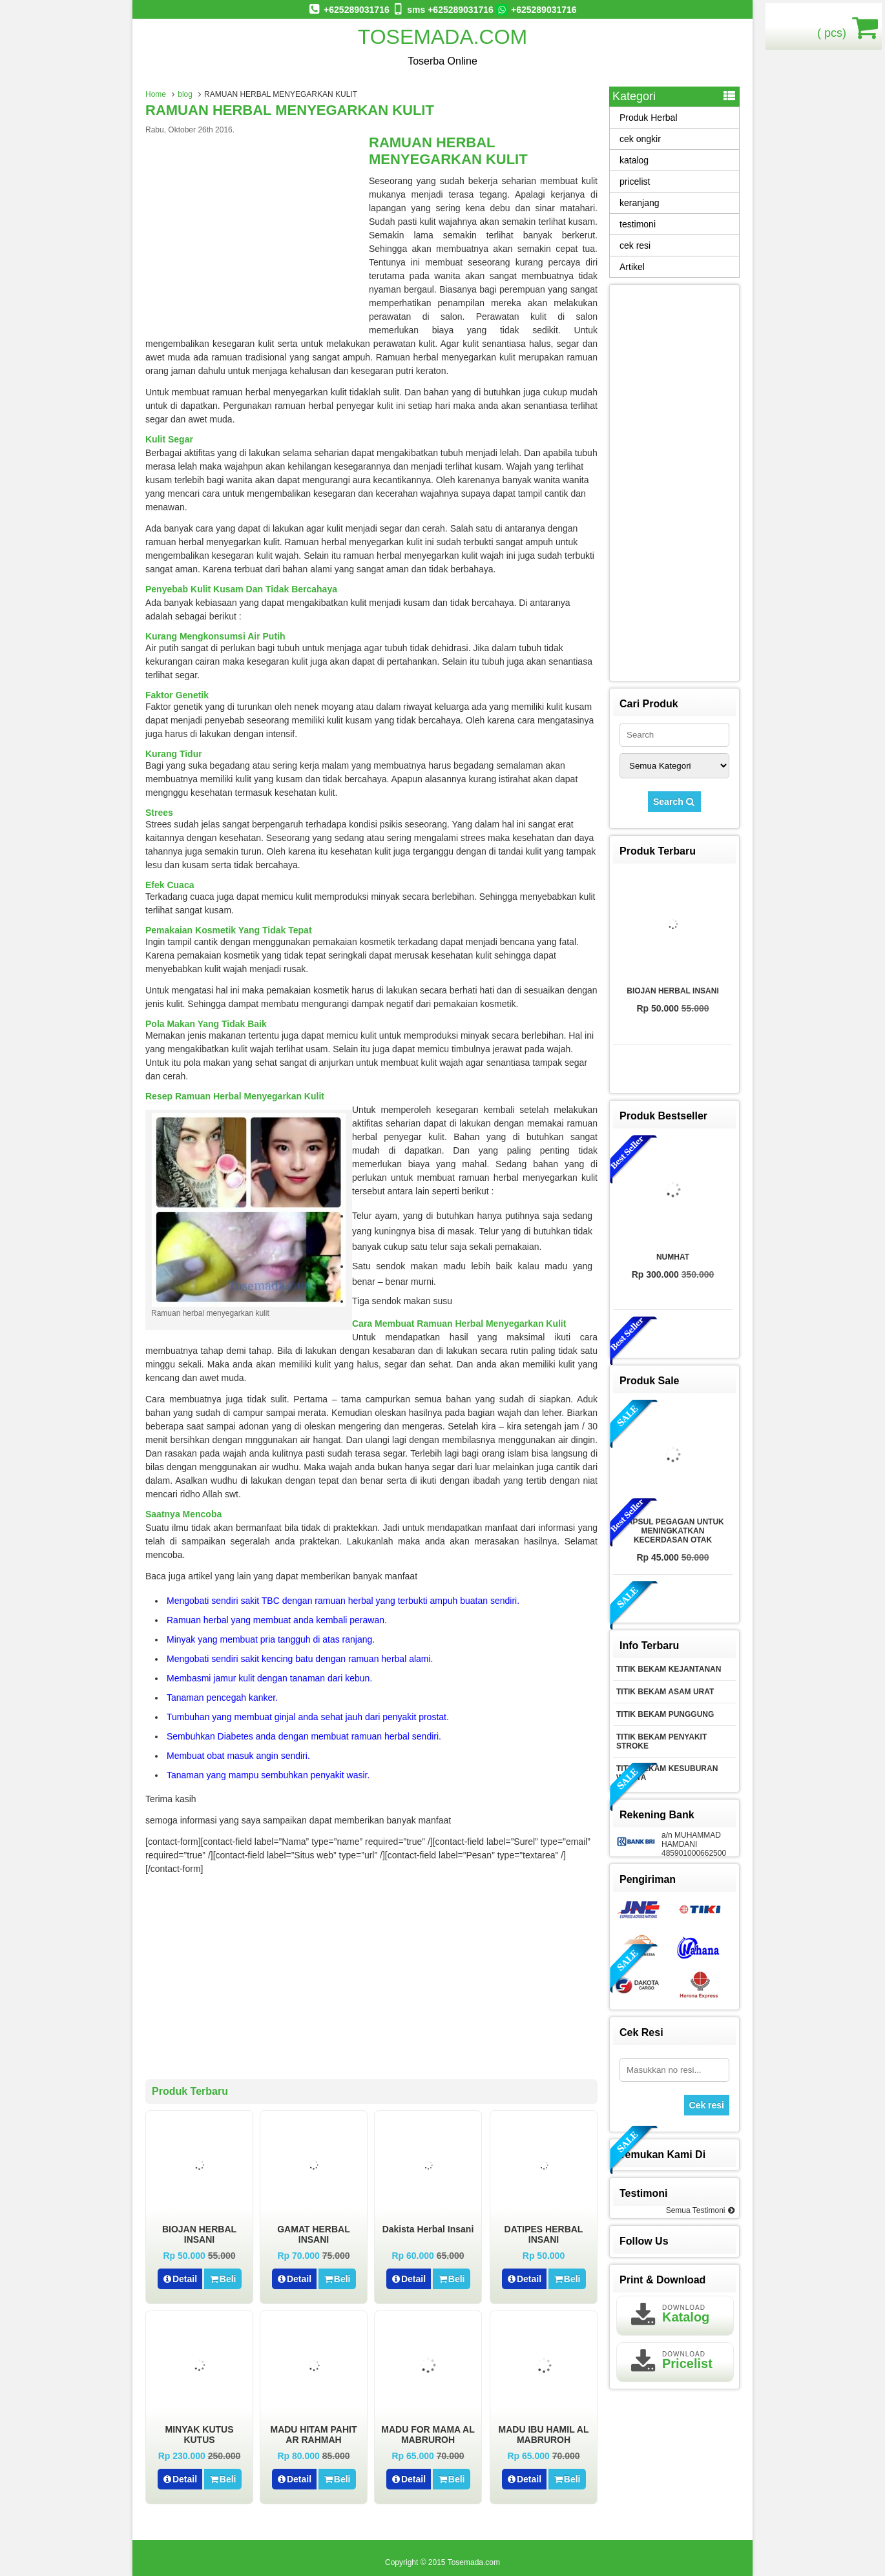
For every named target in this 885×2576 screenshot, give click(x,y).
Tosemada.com (443, 36)
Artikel (632, 267)
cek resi (635, 245)
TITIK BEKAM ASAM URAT (665, 1691)
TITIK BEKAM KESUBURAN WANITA (667, 1773)
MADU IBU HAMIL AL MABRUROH (544, 2434)
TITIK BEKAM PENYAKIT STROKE (661, 1741)
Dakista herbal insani (428, 2229)
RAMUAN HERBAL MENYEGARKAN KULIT (289, 110)
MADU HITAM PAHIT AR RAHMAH (313, 2434)
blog (185, 94)
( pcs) (833, 27)
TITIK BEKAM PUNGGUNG (665, 1714)
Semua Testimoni (701, 2210)
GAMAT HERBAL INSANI (313, 2234)
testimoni (638, 224)
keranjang (640, 203)
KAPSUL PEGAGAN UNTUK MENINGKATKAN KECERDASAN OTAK (672, 1530)
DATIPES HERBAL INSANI (544, 2234)
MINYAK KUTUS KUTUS (199, 2434)
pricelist (635, 181)
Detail (180, 2279)
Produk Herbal (649, 117)
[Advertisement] (253, 231)
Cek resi (706, 2105)
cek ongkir (640, 139)
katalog (634, 160)
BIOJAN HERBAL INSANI (199, 2234)
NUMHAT (672, 1257)
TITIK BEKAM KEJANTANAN (668, 1669)
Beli (222, 2279)
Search (674, 801)
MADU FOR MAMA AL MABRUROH (427, 2434)
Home (155, 94)
